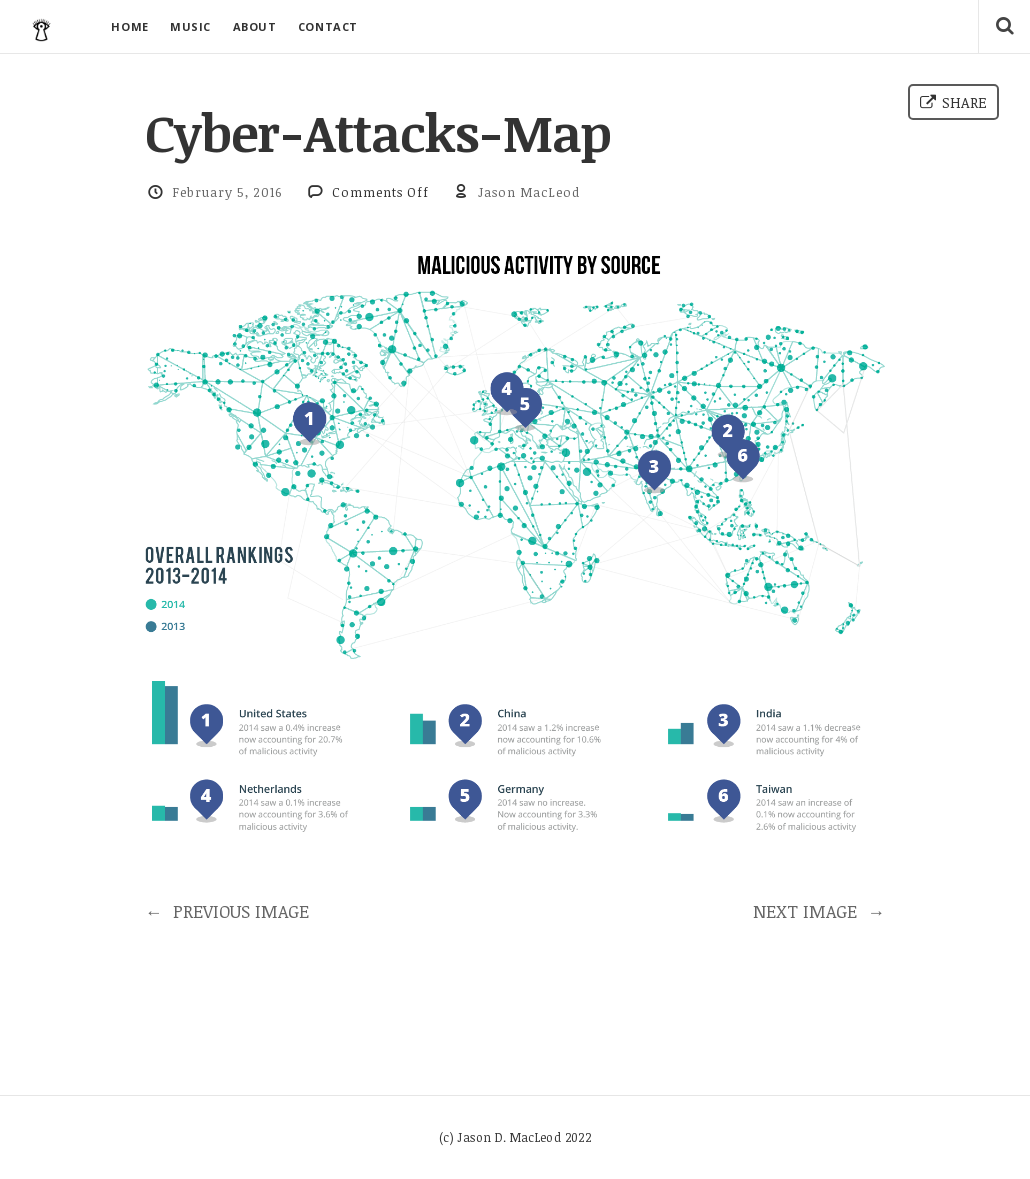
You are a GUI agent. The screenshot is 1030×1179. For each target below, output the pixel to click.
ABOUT (255, 26)
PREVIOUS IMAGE (227, 911)
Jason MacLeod (529, 192)
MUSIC (190, 26)
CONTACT (328, 26)
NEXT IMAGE (819, 911)
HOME (129, 26)
